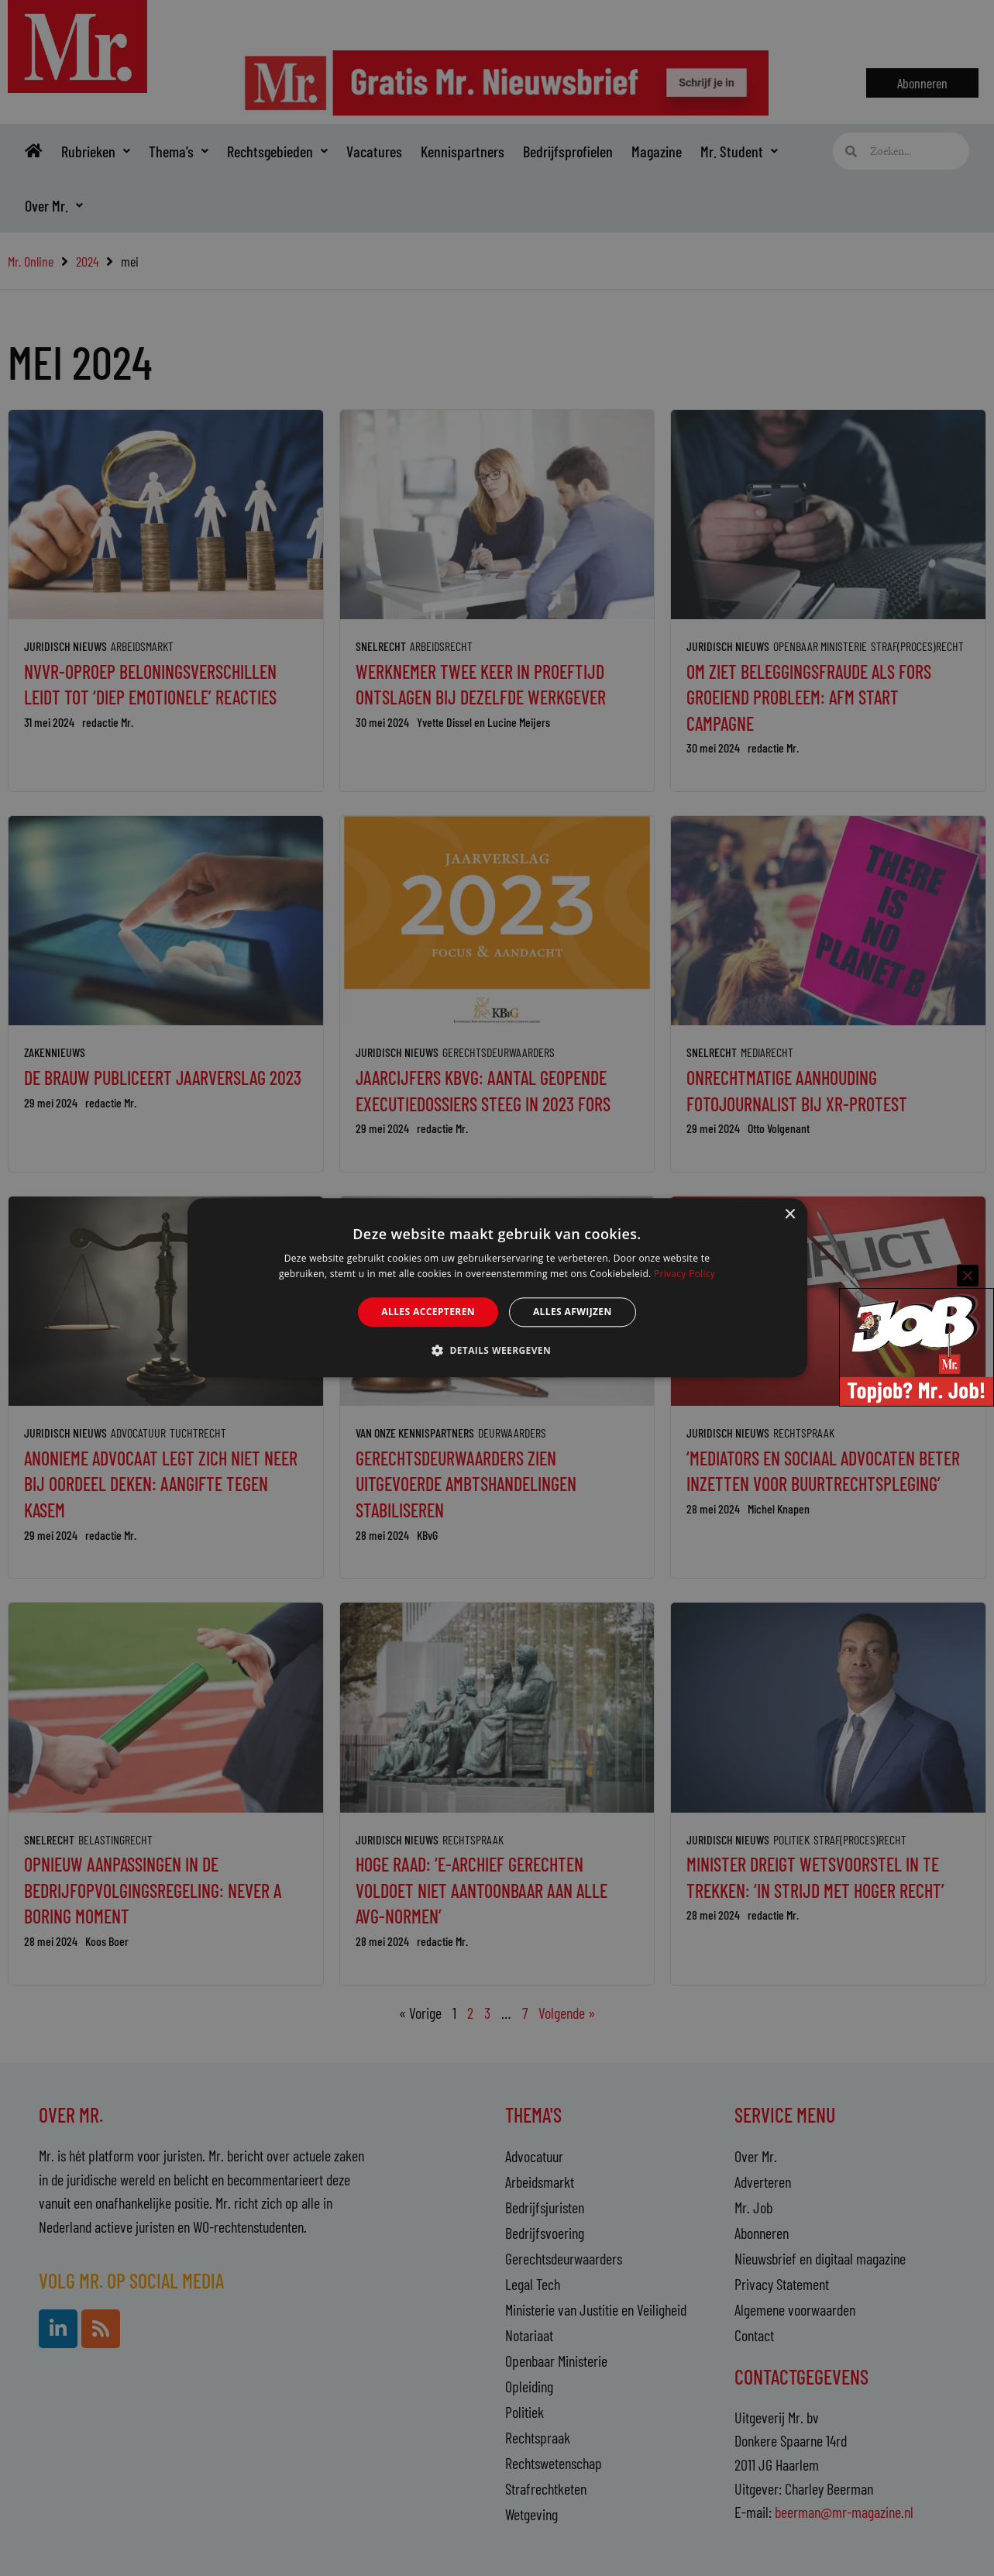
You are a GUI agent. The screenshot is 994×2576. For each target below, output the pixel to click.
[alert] (497, 1288)
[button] (497, 1351)
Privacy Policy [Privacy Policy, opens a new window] (684, 1274)
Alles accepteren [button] (428, 1311)
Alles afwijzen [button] (572, 1311)
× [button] (790, 1215)
